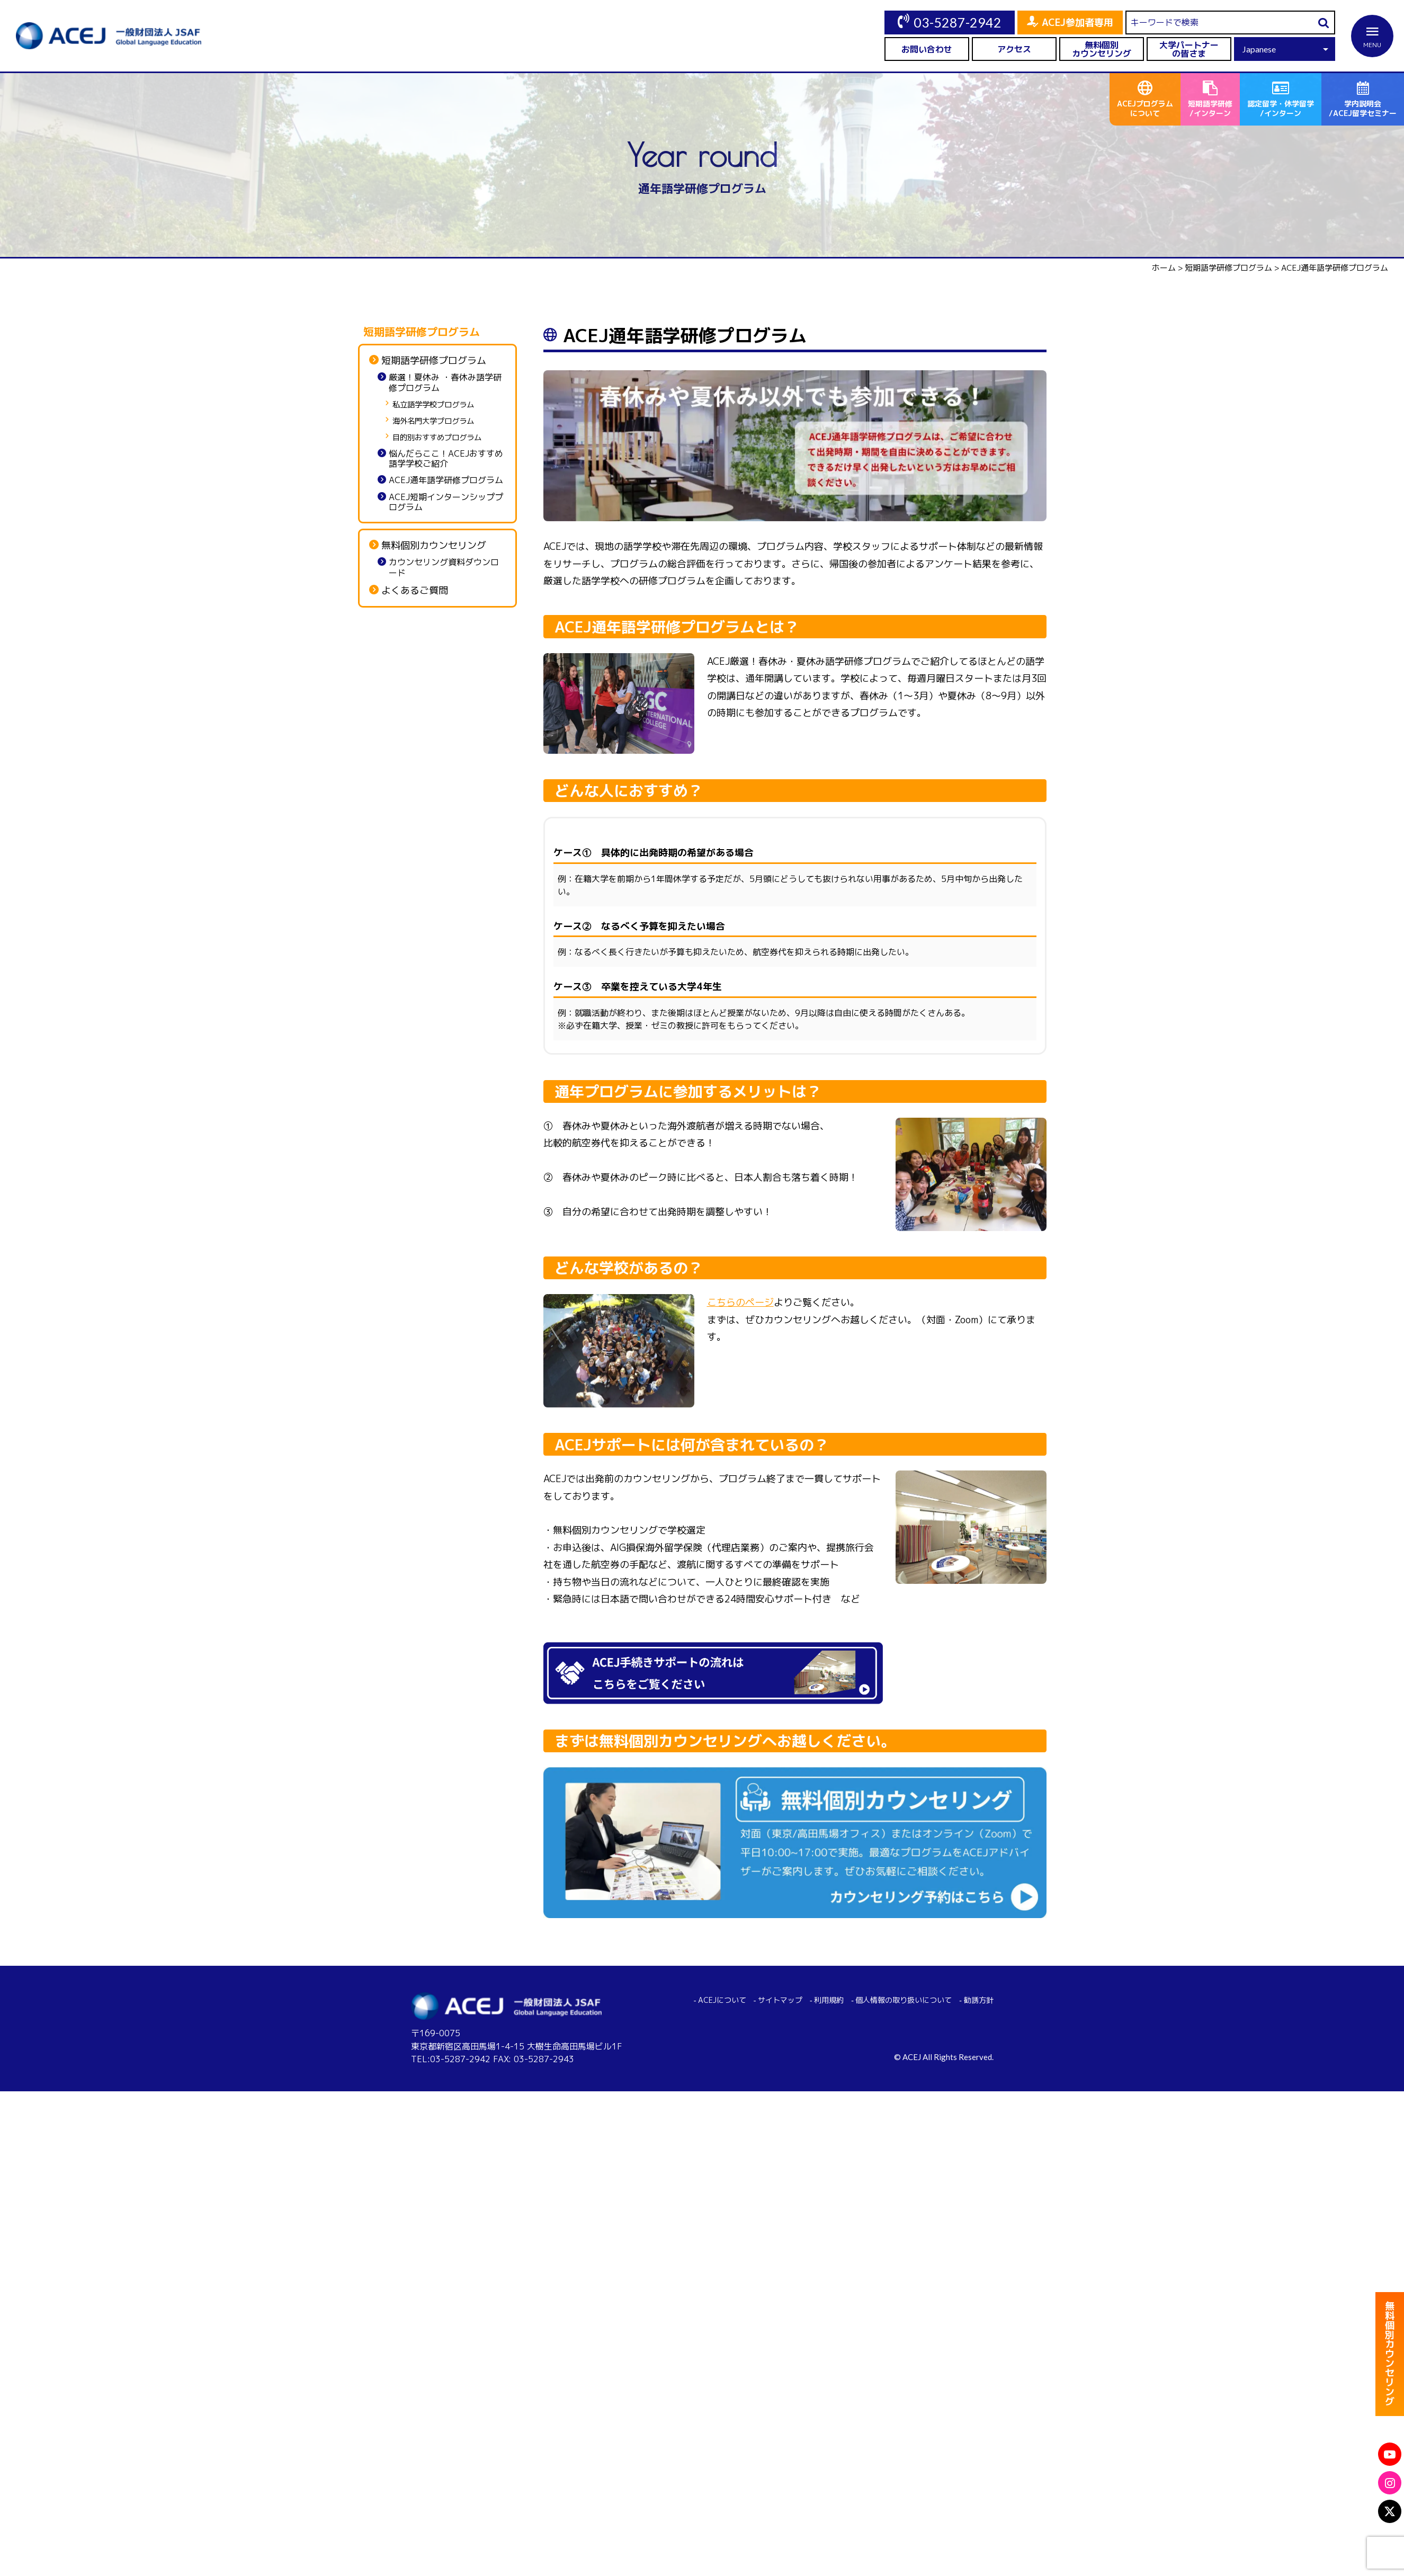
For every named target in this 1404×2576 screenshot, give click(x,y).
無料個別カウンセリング (1101, 49)
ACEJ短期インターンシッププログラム (446, 502)
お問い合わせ (926, 49)
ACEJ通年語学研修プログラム (446, 480)
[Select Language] (1284, 49)
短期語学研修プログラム (433, 361)
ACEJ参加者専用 (1077, 22)
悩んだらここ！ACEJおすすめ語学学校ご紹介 (446, 459)
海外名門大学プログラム (433, 421)
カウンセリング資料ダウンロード (444, 567)
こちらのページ (740, 1302)
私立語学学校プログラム (433, 404)
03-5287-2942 (957, 22)
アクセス (1014, 49)
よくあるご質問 (414, 590)
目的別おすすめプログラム (436, 437)
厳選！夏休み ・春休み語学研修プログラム (445, 382)
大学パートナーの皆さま (1189, 49)
